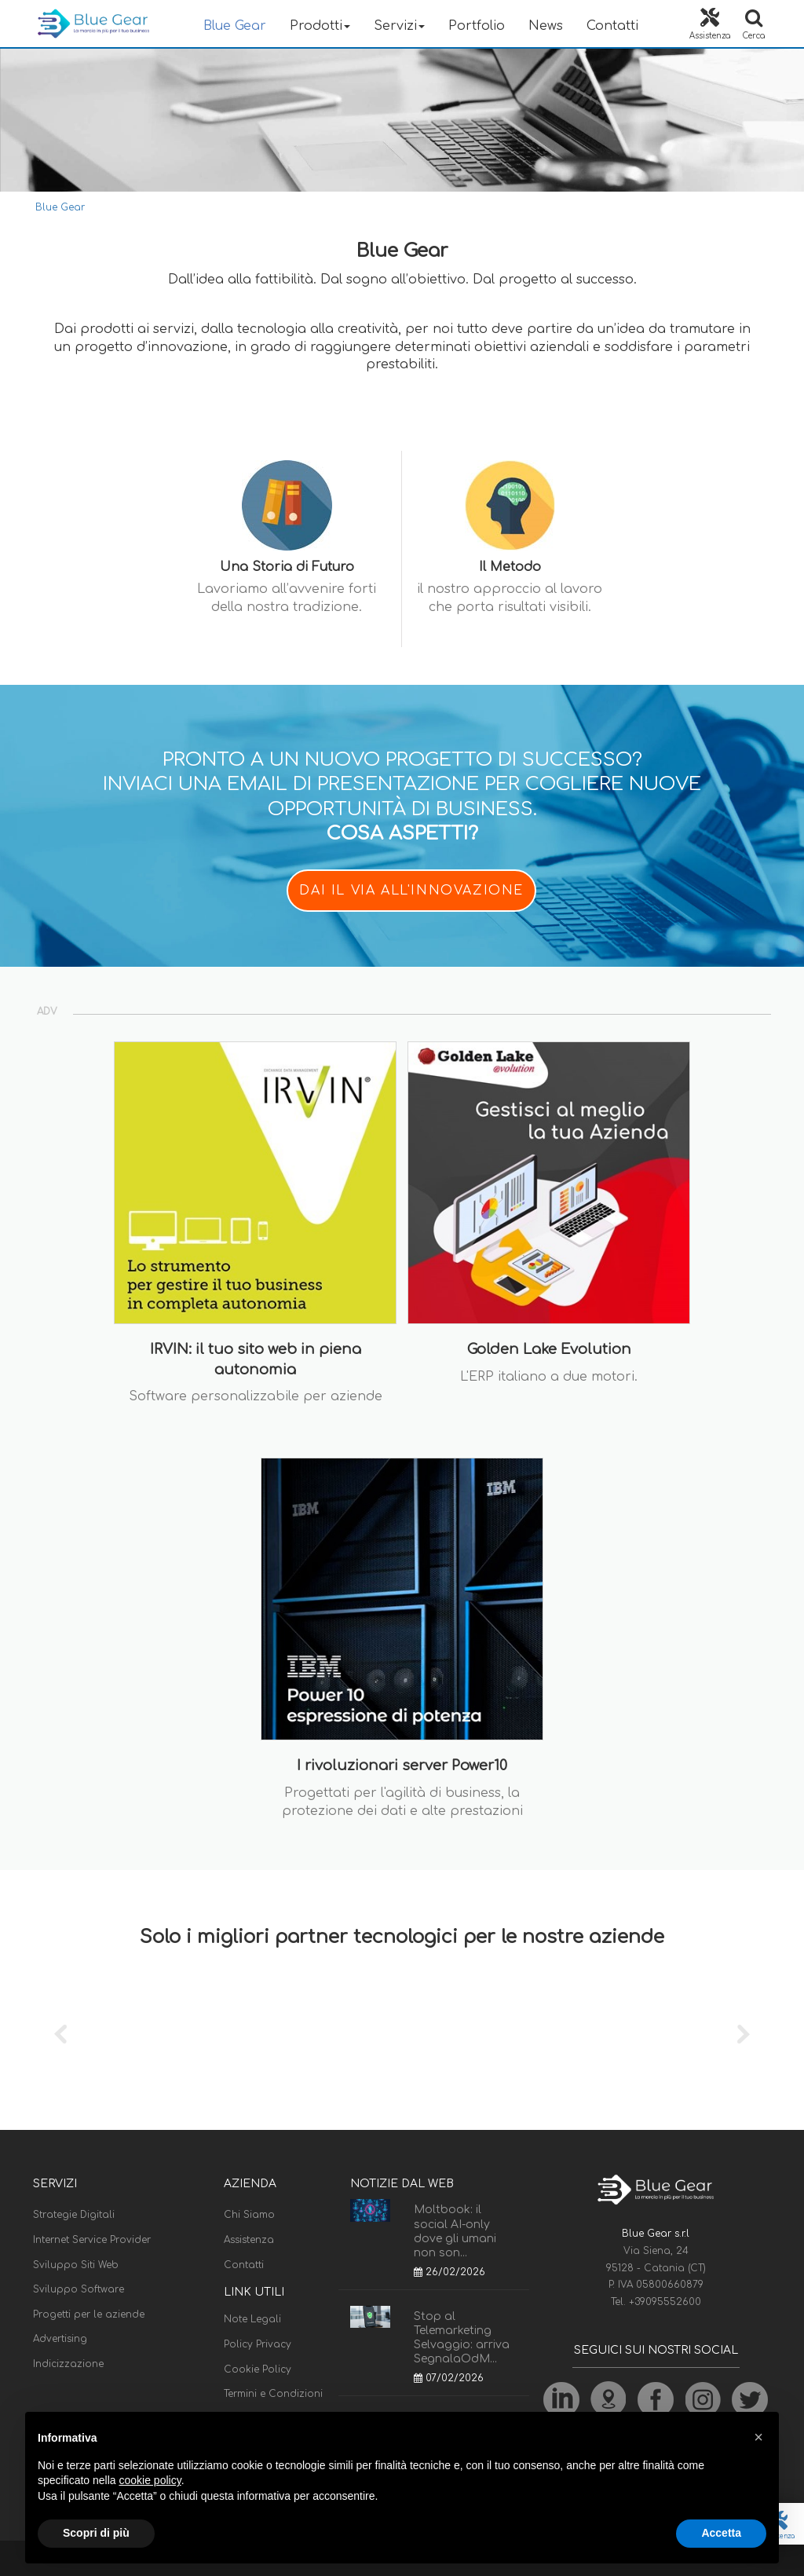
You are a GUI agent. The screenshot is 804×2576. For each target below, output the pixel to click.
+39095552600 (665, 2301)
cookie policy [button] (150, 2480)
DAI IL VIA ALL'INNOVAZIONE (411, 891)
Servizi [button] (399, 26)
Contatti (612, 26)
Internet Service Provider (92, 2239)
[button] (758, 2437)
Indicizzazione (68, 2363)
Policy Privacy (257, 2344)
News (545, 26)
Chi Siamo (249, 2214)
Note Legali (252, 2319)
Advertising (60, 2338)
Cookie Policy (257, 2369)
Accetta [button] (721, 2533)
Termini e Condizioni (273, 2393)
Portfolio (476, 26)
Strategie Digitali (74, 2214)
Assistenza (249, 2239)
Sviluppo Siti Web (76, 2264)
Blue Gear (234, 26)
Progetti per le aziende (88, 2314)
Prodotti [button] (320, 26)
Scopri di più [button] (96, 2533)
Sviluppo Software (78, 2289)
